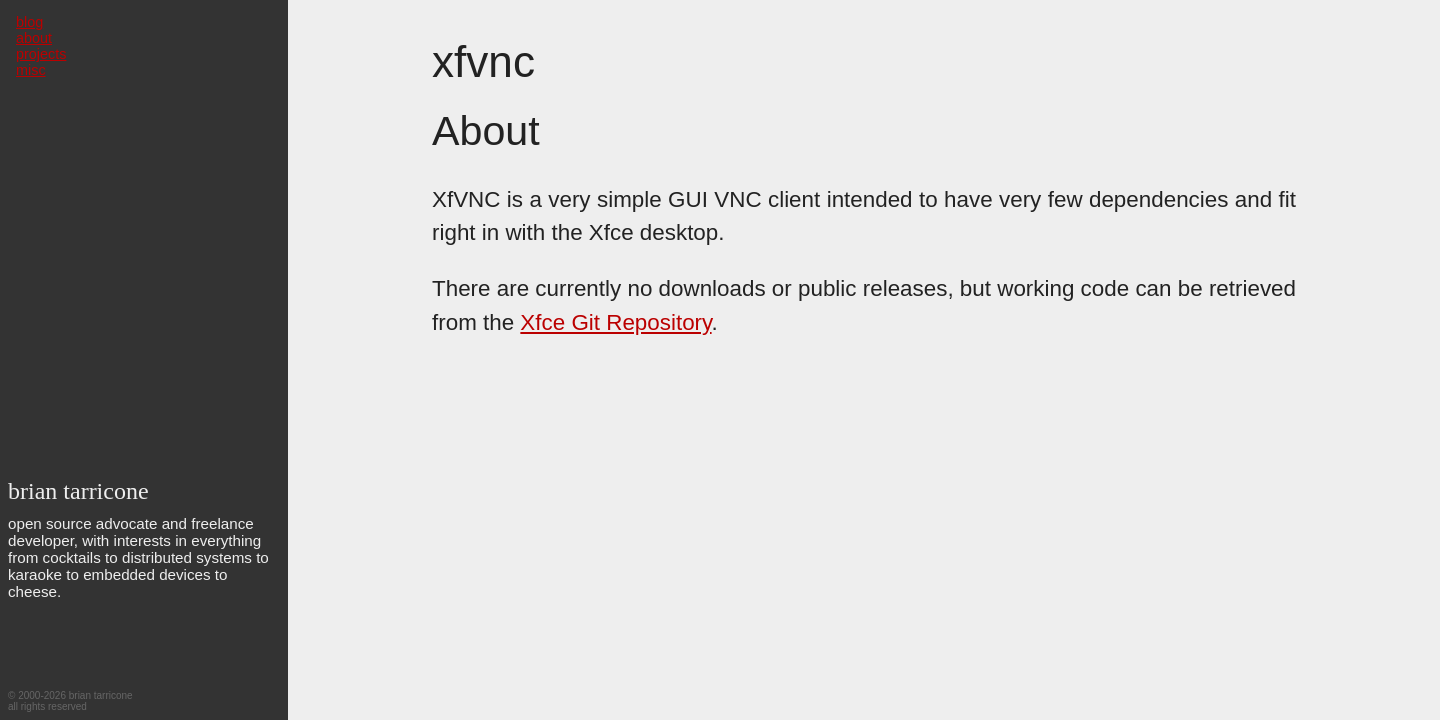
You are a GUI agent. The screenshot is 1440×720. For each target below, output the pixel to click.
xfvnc (483, 61)
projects (41, 54)
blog (29, 22)
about (34, 38)
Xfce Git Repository (615, 322)
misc (31, 70)
